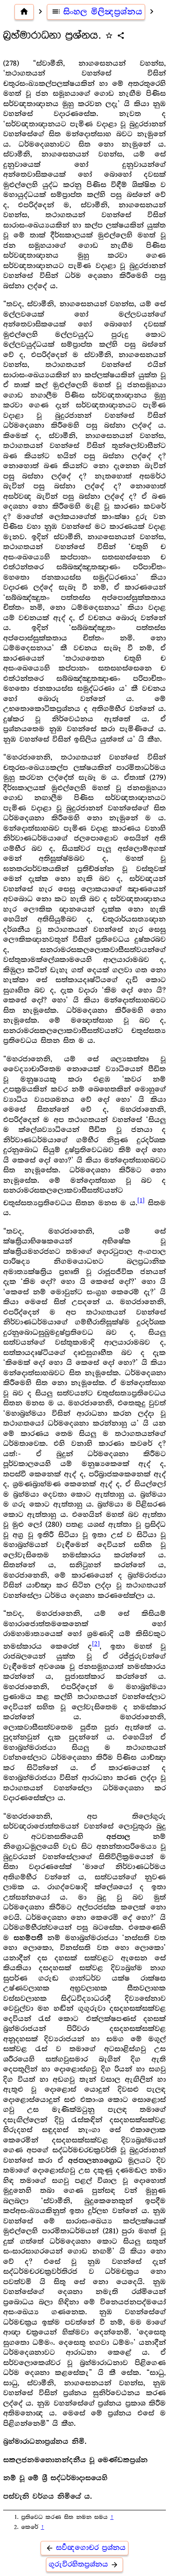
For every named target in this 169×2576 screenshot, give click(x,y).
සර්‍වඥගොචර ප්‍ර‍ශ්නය (84, 2548)
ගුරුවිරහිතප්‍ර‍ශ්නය (85, 2564)
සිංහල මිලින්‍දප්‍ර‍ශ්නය (96, 12)
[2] (96, 1643)
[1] (141, 1200)
